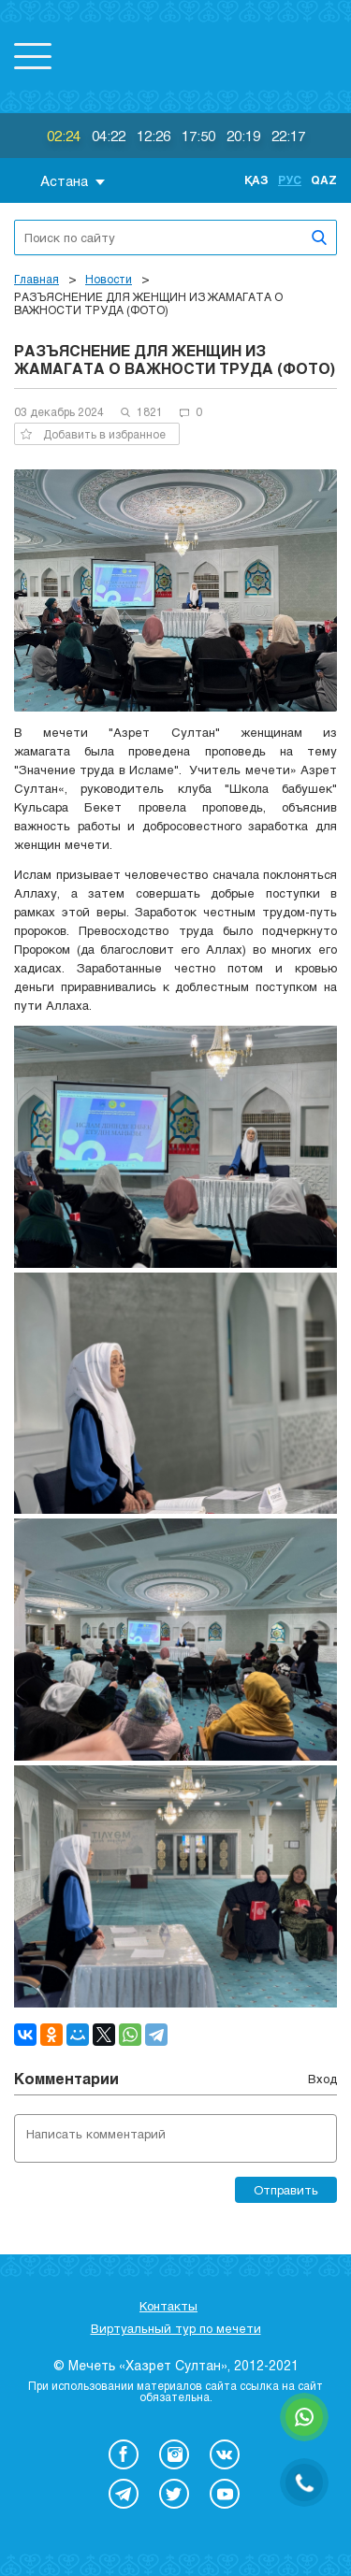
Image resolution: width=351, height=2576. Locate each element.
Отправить (286, 2189)
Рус (289, 179)
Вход (322, 2078)
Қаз (256, 179)
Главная (36, 278)
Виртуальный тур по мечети (176, 2328)
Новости (108, 278)
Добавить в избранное (93, 433)
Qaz (324, 179)
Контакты (168, 2305)
